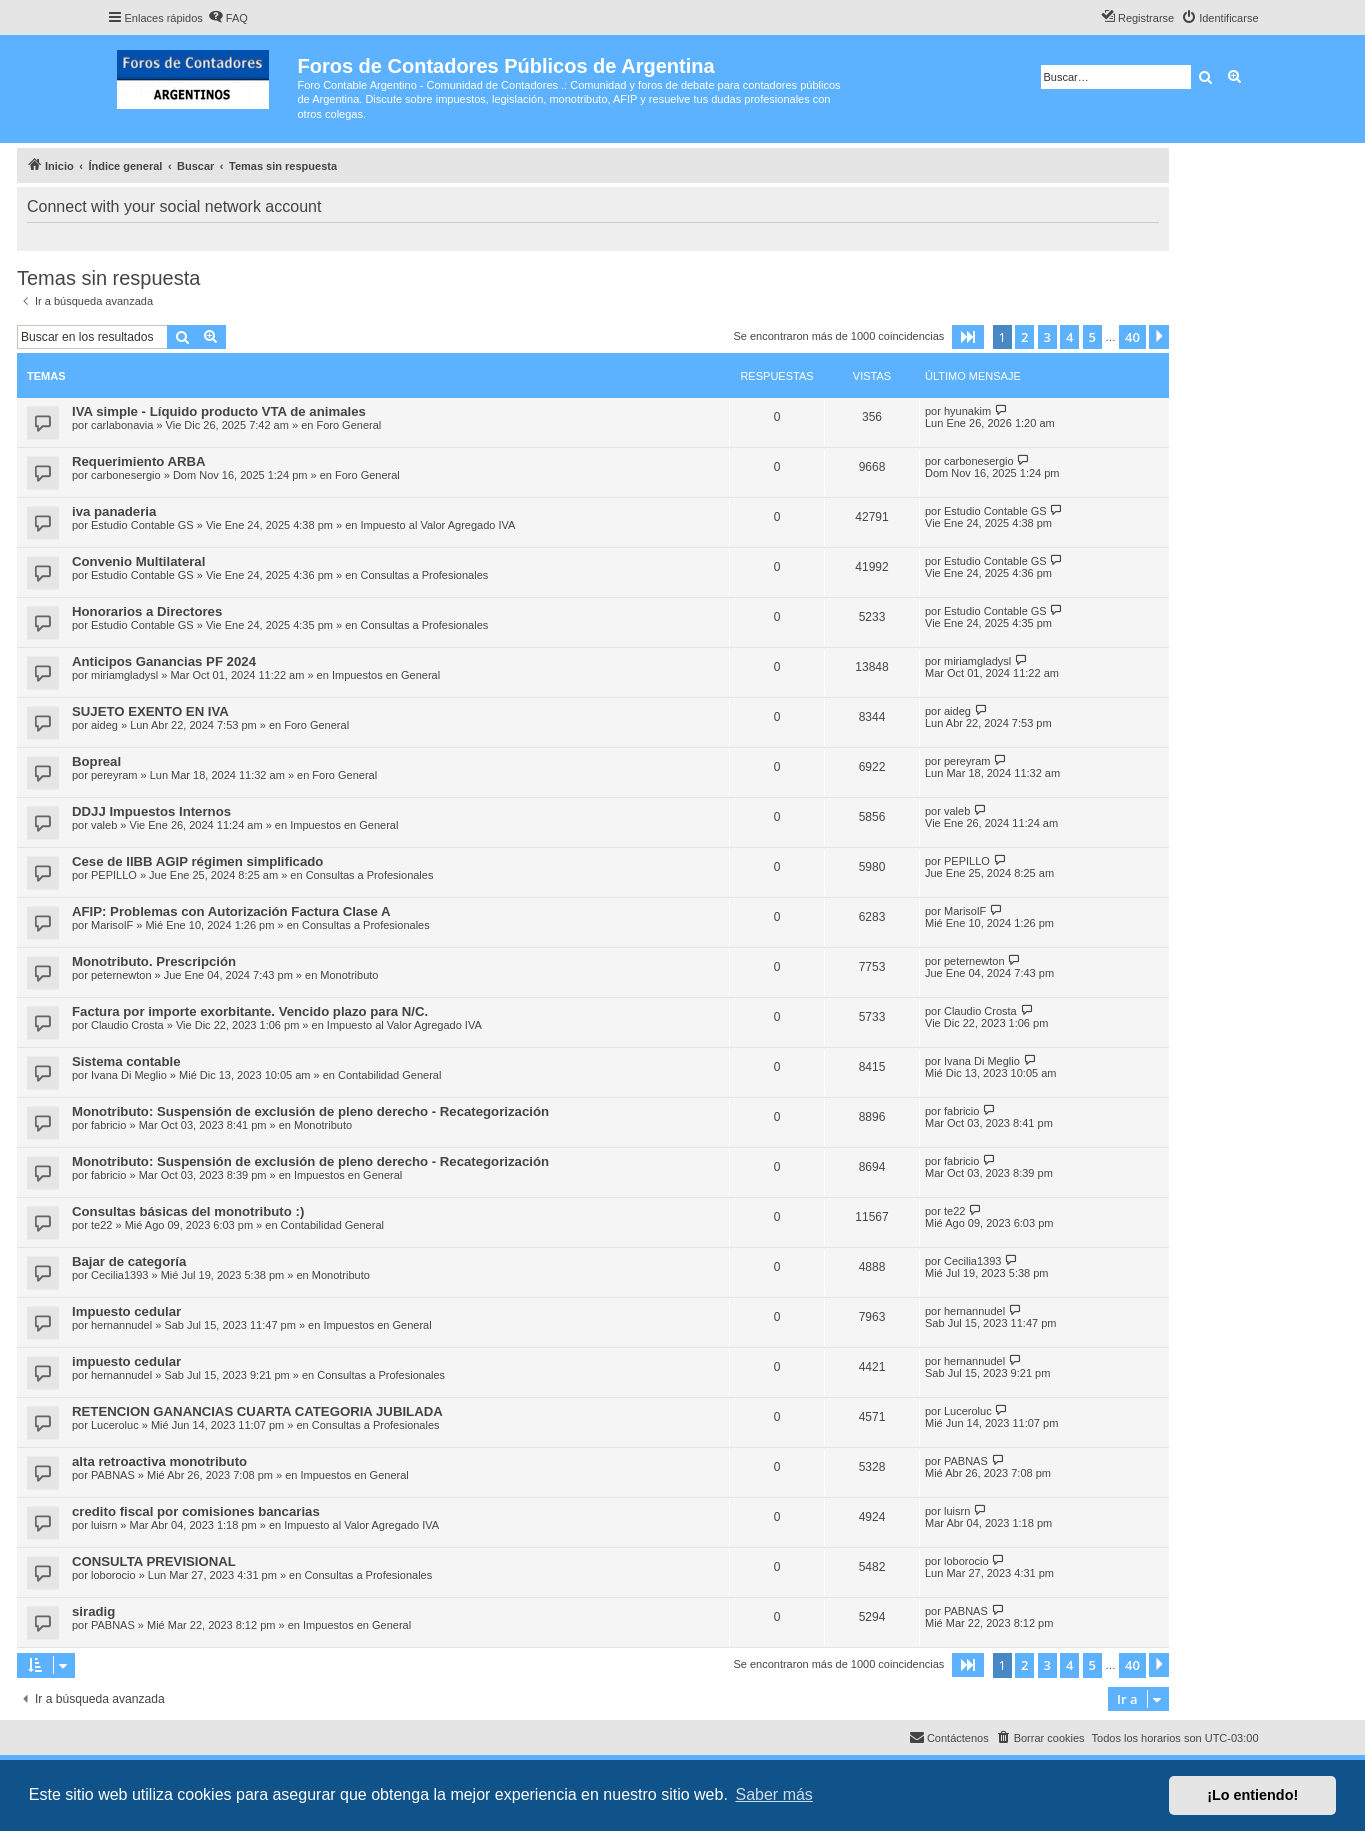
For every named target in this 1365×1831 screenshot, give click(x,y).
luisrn (104, 1525)
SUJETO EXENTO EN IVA (150, 711)
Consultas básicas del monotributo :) (188, 1211)
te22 (101, 1225)
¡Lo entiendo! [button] (1252, 1795)
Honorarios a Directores (147, 611)
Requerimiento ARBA (139, 461)
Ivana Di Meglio (129, 1075)
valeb (104, 825)
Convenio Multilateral (138, 561)
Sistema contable (126, 1061)
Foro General (348, 425)
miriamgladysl (124, 675)
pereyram (114, 775)
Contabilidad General (389, 1075)
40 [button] (1132, 337)
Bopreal (96, 761)
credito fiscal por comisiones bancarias (196, 1511)
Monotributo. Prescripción (154, 961)
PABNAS (113, 1475)
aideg (104, 725)
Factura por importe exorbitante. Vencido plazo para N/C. (250, 1011)
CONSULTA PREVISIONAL (154, 1561)
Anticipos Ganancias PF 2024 (164, 661)
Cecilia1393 (119, 1275)
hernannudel (121, 1325)
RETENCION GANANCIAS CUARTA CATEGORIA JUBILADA (257, 1411)
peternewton (121, 975)
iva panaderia (114, 511)
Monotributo (349, 975)
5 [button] (1092, 337)
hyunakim (967, 411)
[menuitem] (228, 18)
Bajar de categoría (129, 1261)
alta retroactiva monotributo (159, 1461)
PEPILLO (114, 875)
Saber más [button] (774, 1794)
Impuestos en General (386, 675)
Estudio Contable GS (142, 525)
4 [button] (1069, 337)
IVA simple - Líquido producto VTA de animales (219, 411)
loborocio (113, 1575)
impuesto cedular (126, 1361)
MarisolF (112, 925)
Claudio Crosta (127, 1025)
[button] (968, 337)
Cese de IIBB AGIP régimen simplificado (197, 861)
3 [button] (1047, 337)
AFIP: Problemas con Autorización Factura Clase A (231, 911)
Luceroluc (115, 1425)
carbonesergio (126, 475)
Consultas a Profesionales (424, 575)
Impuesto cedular (126, 1311)
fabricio (108, 1125)
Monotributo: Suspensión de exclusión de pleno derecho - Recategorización (310, 1111)
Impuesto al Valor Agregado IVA (437, 525)
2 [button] (1024, 337)
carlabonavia (122, 425)
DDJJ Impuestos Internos (151, 811)
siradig (93, 1611)
